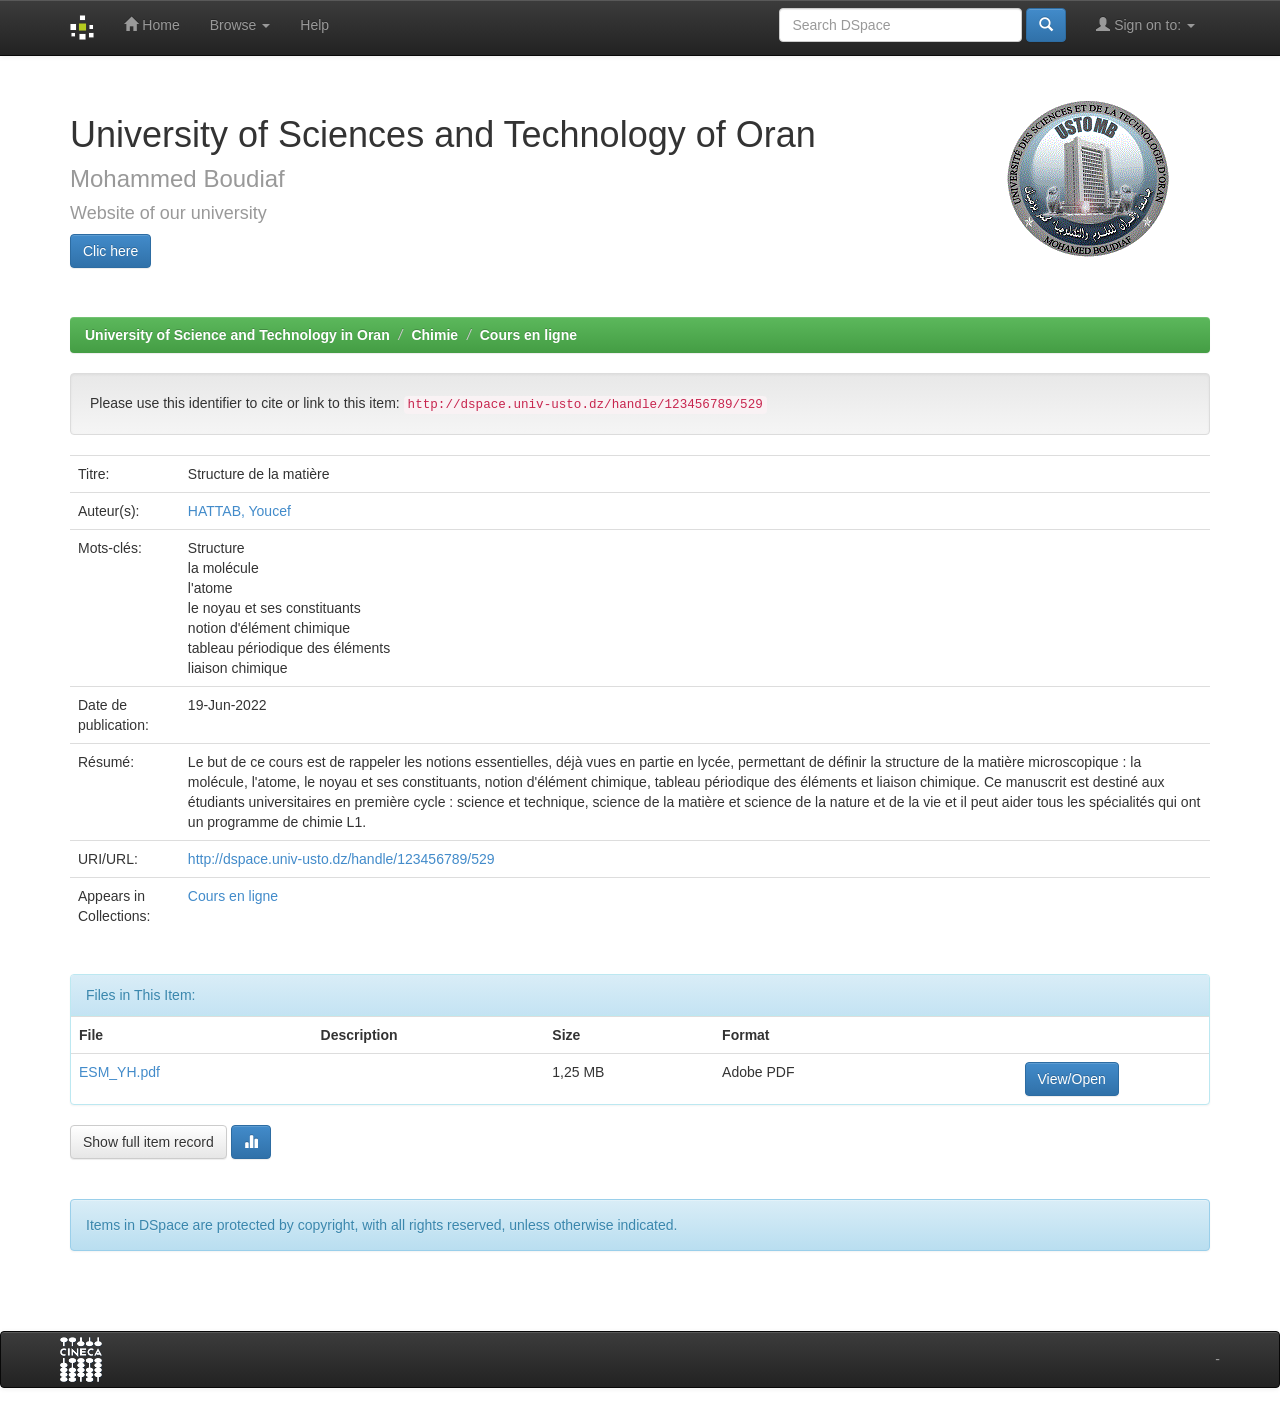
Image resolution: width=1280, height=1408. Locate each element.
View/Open (1072, 1079)
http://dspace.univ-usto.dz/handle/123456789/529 (341, 859)
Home (151, 24)
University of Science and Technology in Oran (237, 335)
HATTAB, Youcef (239, 511)
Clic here (110, 251)
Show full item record (148, 1142)
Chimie (434, 335)
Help (314, 25)
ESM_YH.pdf (119, 1072)
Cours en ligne (528, 335)
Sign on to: (1145, 24)
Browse (240, 25)
